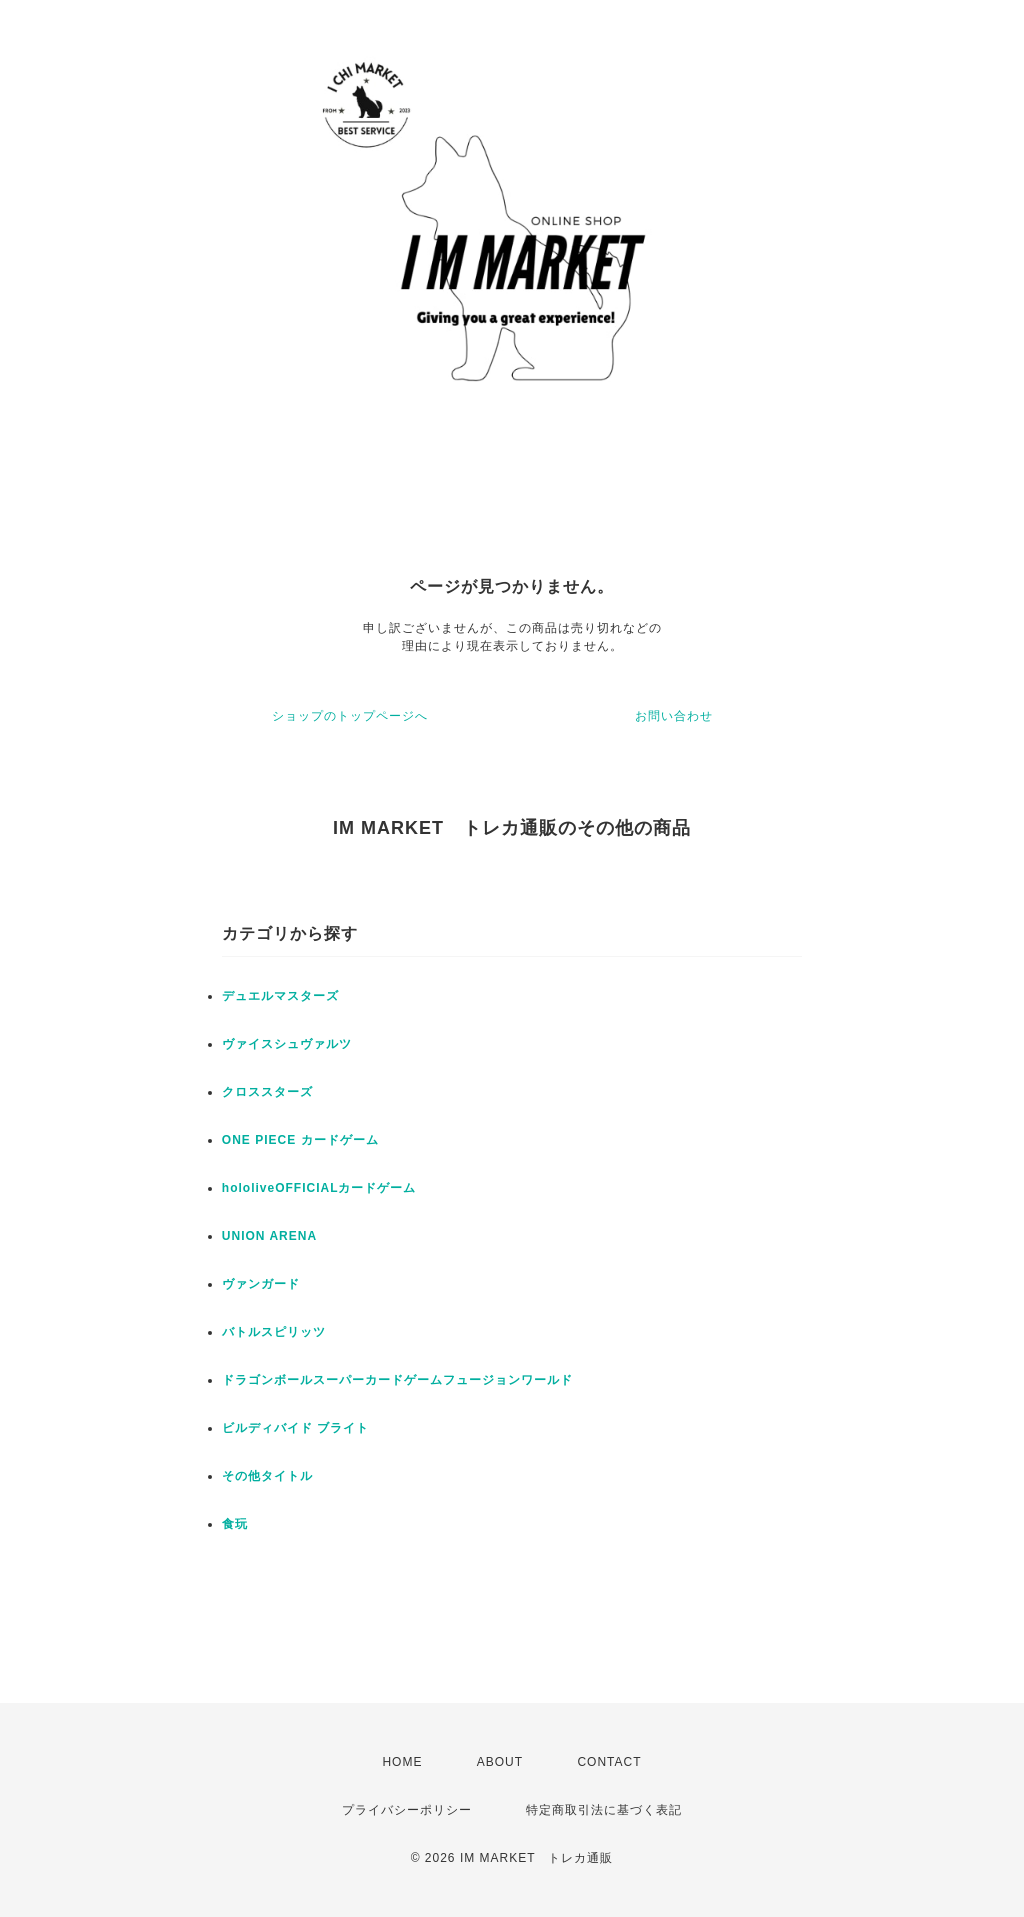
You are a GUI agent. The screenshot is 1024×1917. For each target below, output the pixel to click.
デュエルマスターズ (280, 996)
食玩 (235, 1524)
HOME (402, 1762)
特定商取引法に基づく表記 (604, 1810)
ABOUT (500, 1762)
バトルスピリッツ (274, 1332)
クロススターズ (267, 1092)
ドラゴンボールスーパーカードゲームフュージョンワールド (397, 1380)
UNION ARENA (269, 1236)
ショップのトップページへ (350, 716)
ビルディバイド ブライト (295, 1428)
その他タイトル (267, 1476)
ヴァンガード (261, 1284)
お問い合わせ (674, 716)
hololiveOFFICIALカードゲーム (319, 1188)
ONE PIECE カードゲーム (300, 1140)
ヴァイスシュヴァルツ (287, 1044)
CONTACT (609, 1762)
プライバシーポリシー (407, 1810)
